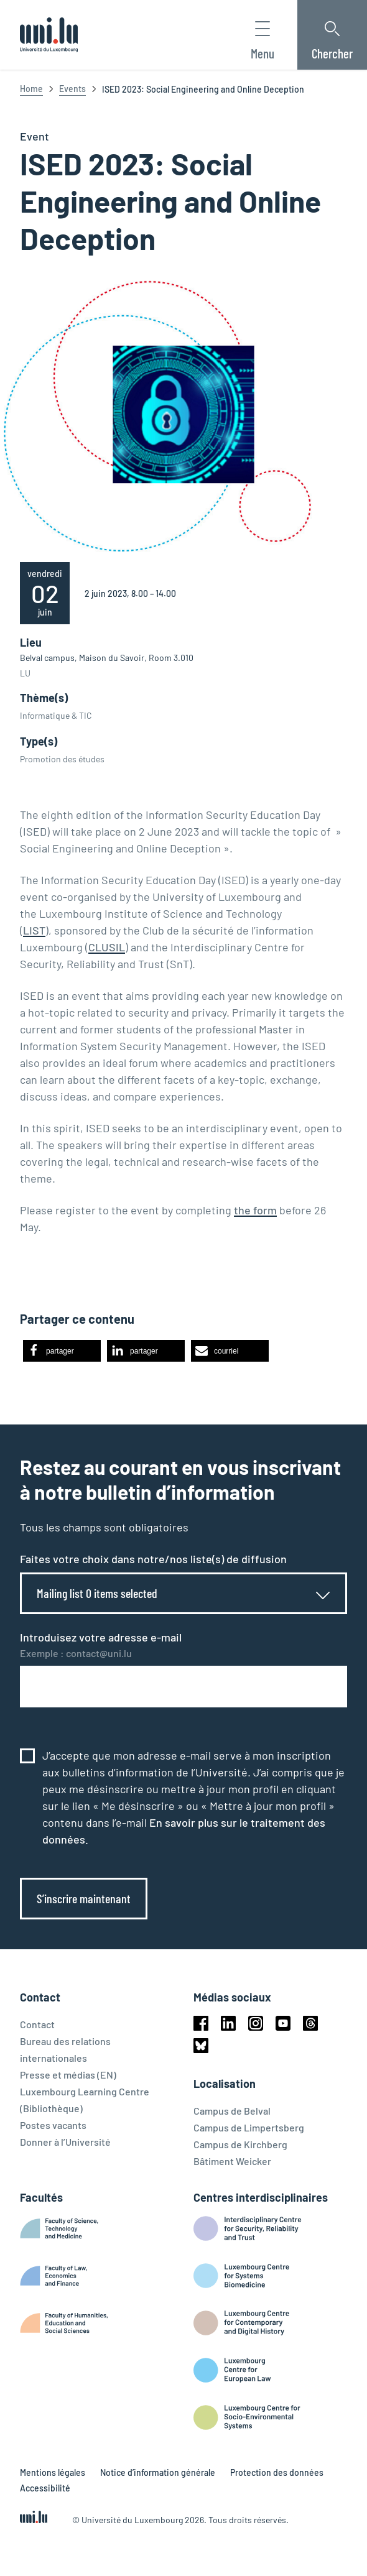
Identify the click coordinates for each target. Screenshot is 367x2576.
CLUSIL (106, 947)
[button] (62, 1351)
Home (31, 88)
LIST (34, 930)
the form (255, 1210)
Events (72, 88)
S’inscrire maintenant (84, 1898)
